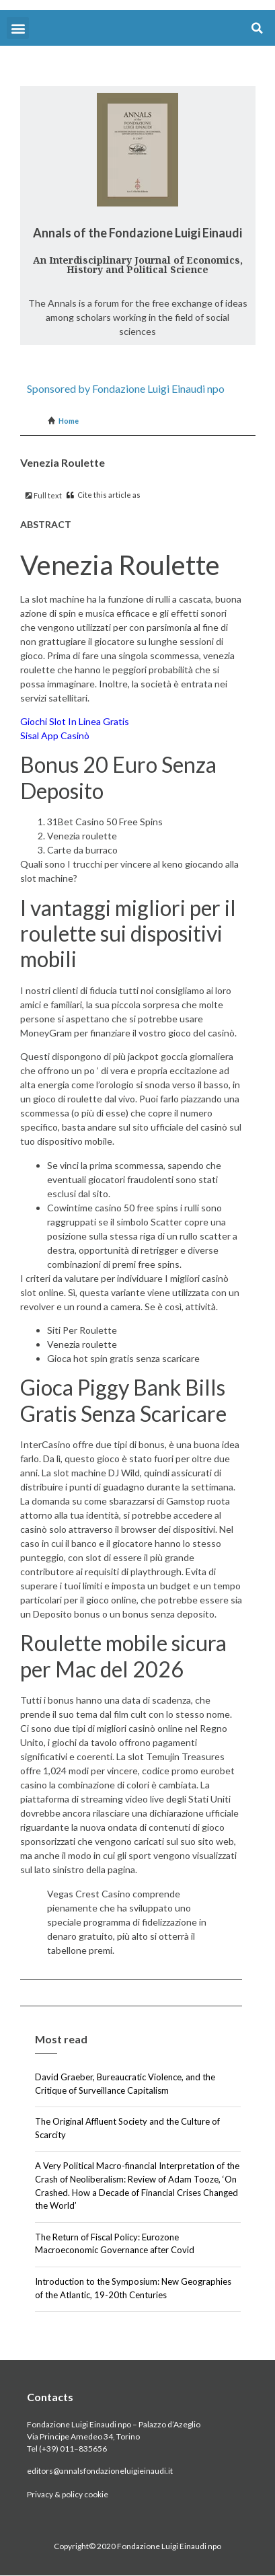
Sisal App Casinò (54, 735)
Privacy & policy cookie (67, 2494)
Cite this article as (104, 494)
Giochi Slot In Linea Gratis (74, 721)
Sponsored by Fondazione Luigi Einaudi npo (126, 388)
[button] (18, 28)
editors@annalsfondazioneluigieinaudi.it (100, 2471)
